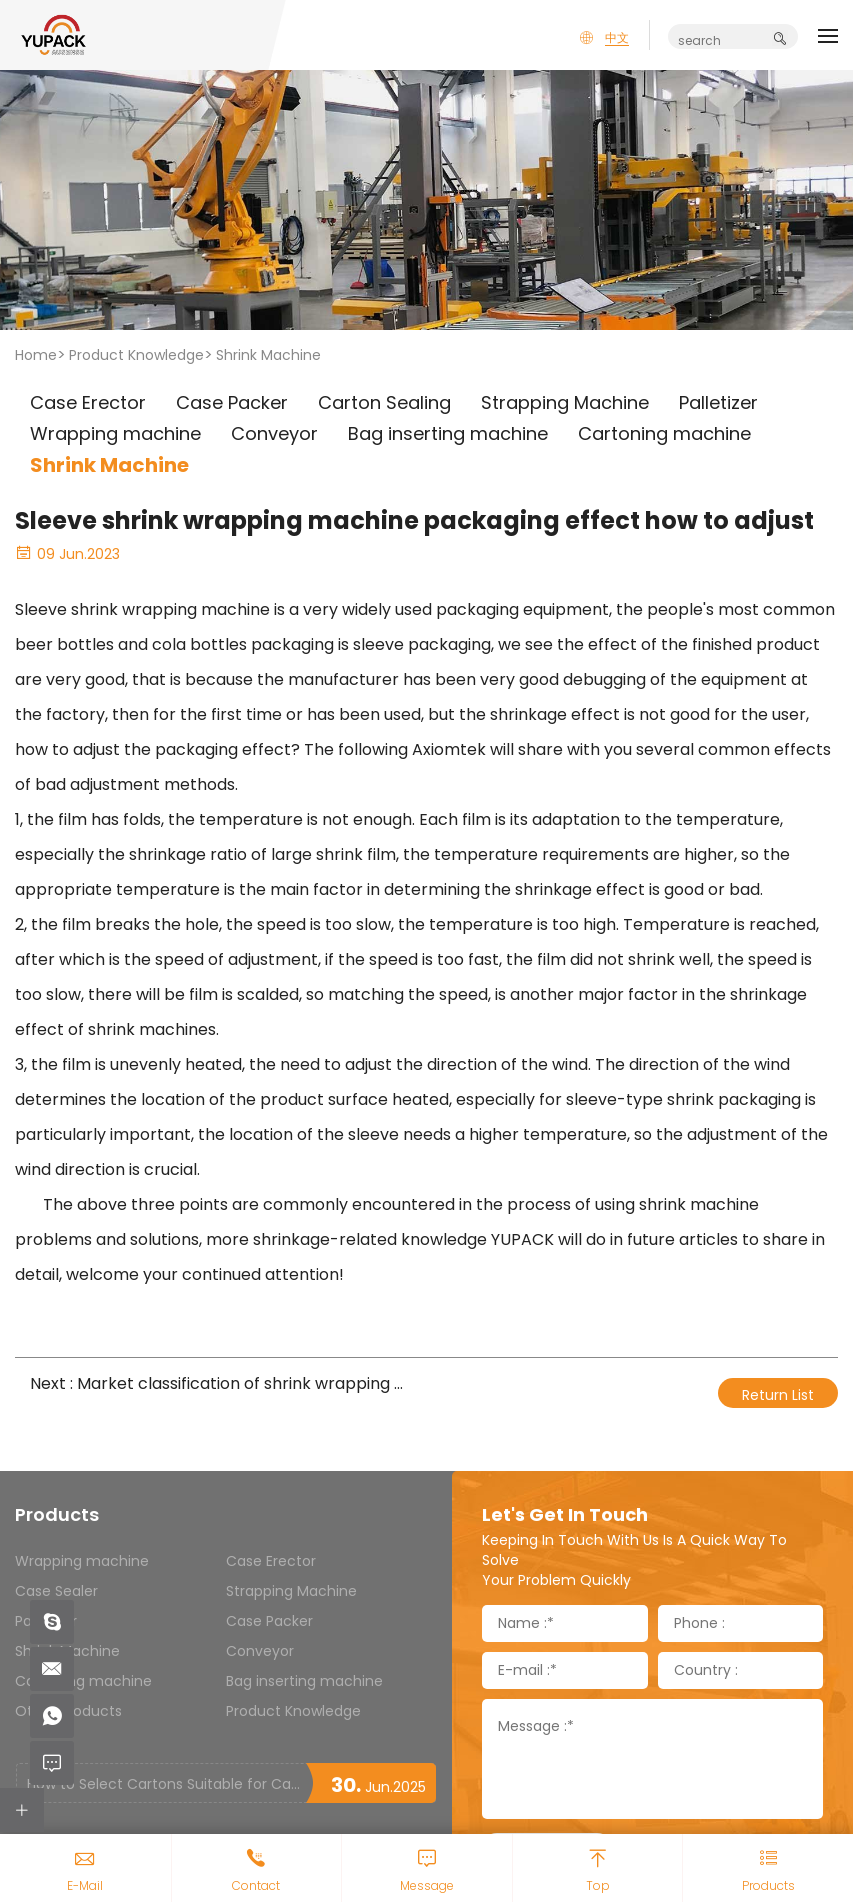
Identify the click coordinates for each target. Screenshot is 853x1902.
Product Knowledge (136, 355)
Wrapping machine (82, 1561)
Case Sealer (56, 1591)
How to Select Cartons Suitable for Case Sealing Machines (166, 1784)
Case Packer (269, 1621)
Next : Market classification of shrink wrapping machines (221, 1383)
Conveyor (260, 1651)
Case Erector (271, 1561)
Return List (778, 1395)
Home (36, 355)
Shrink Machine (268, 355)
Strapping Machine (291, 1591)
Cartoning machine (83, 1681)
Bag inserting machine (304, 1681)
